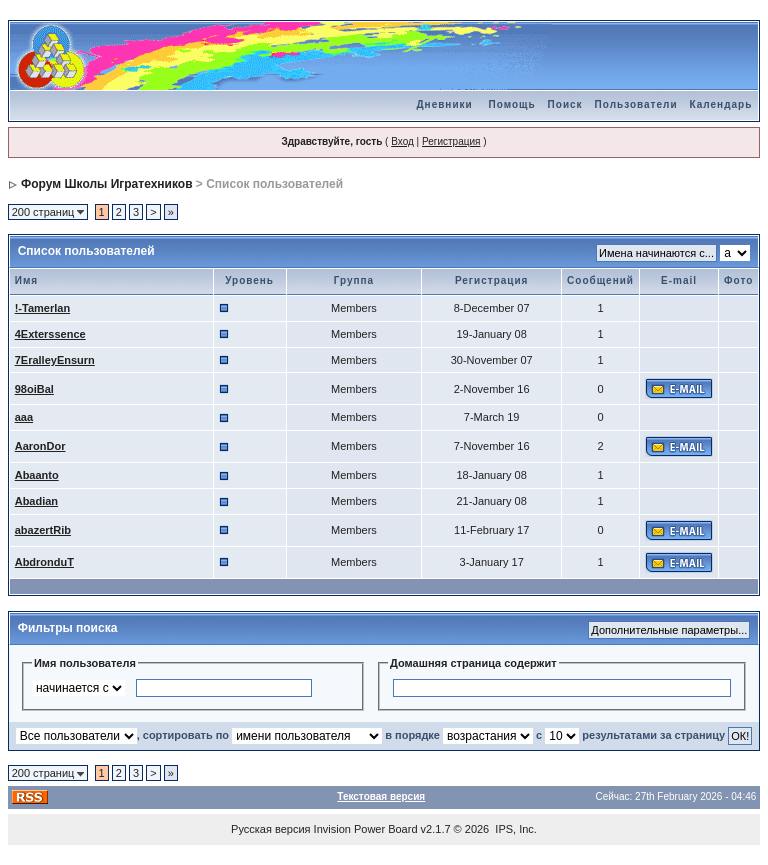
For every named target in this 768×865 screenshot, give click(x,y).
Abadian (36, 501)
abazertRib (43, 530)
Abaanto (37, 475)
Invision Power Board (366, 829)
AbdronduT (44, 562)
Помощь (511, 104)
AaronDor (40, 446)
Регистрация (451, 141)
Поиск (565, 104)
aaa (24, 417)
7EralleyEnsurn (55, 360)
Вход (402, 141)
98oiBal (34, 389)
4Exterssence (50, 334)
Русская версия (270, 829)
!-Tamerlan (42, 308)
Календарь (721, 104)
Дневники (444, 104)
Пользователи (636, 104)
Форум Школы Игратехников (107, 184)
